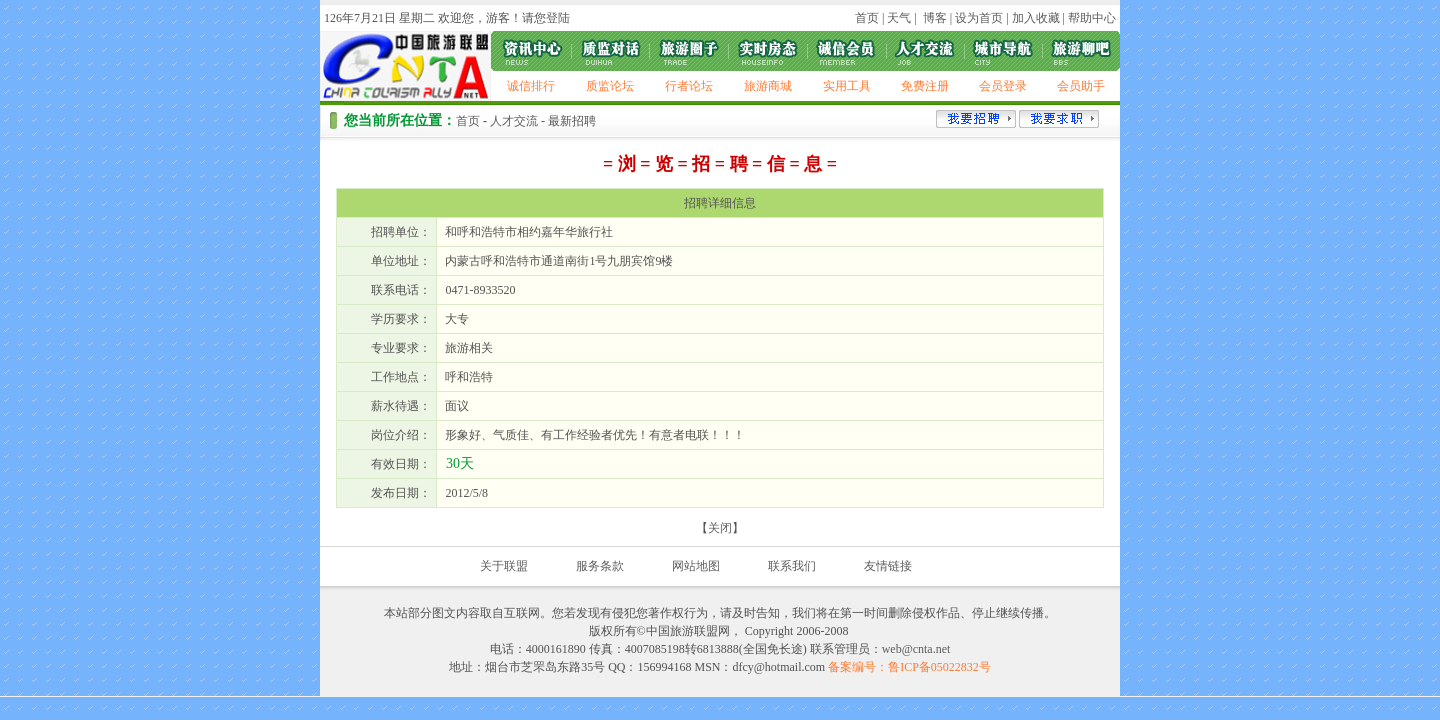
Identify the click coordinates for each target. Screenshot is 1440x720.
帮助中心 (1092, 18)
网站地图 (696, 566)
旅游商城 (768, 86)
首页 (867, 18)
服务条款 (600, 566)
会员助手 (1081, 86)
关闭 (720, 528)
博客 (933, 18)
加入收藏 (1036, 18)
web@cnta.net (916, 649)
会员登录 (1003, 86)
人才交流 (514, 121)
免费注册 (925, 86)
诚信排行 (531, 86)
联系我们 (792, 566)
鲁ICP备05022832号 (939, 667)
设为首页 (979, 18)
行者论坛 (689, 86)
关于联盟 (504, 566)
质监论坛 (610, 86)
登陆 (558, 18)
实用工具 (847, 86)
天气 (897, 18)
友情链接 (888, 566)
